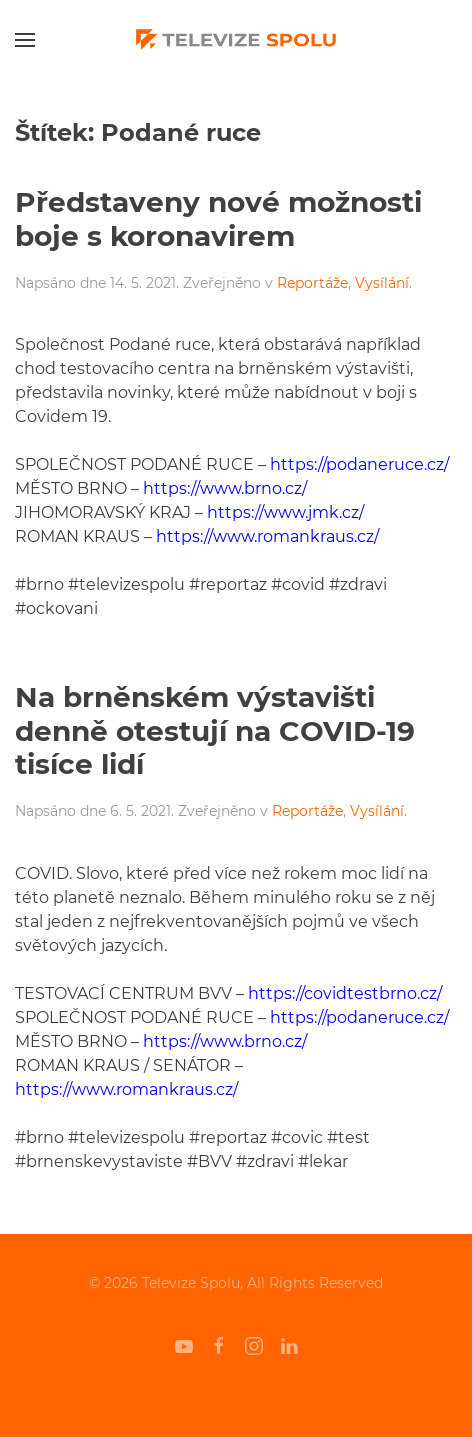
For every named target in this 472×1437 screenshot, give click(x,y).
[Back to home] (236, 40)
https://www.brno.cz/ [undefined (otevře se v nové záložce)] (225, 488)
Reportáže (312, 283)
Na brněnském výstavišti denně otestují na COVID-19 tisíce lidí (215, 730)
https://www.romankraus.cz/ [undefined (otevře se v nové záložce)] (267, 536)
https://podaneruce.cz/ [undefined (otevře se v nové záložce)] (359, 464)
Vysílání (382, 283)
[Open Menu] (25, 40)
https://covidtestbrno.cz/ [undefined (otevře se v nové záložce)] (345, 993)
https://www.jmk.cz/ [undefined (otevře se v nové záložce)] (285, 512)
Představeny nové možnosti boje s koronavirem (218, 219)
